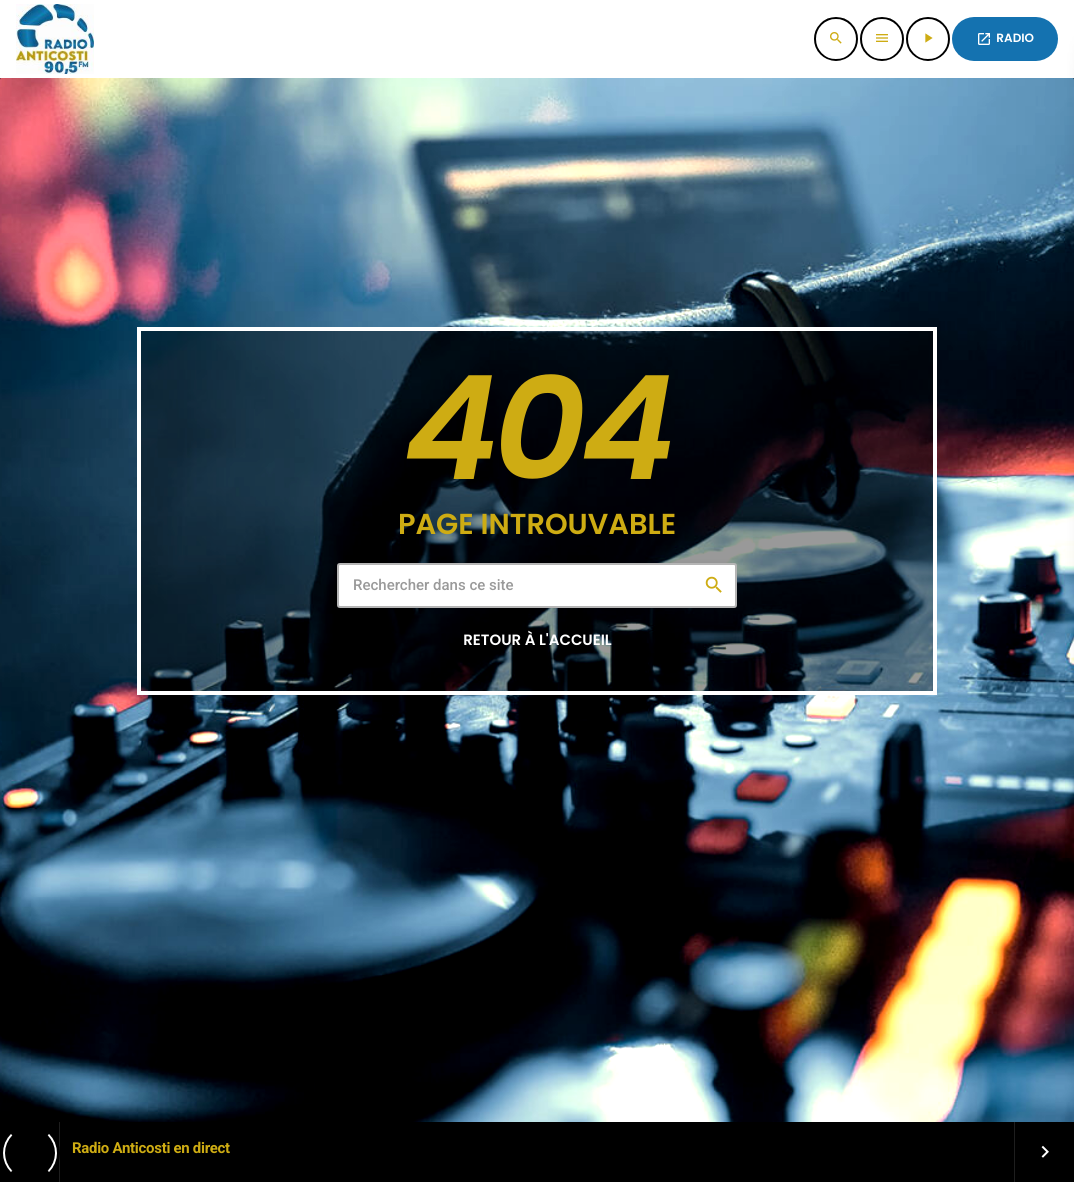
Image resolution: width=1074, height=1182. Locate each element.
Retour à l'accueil (537, 640)
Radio (1005, 38)
